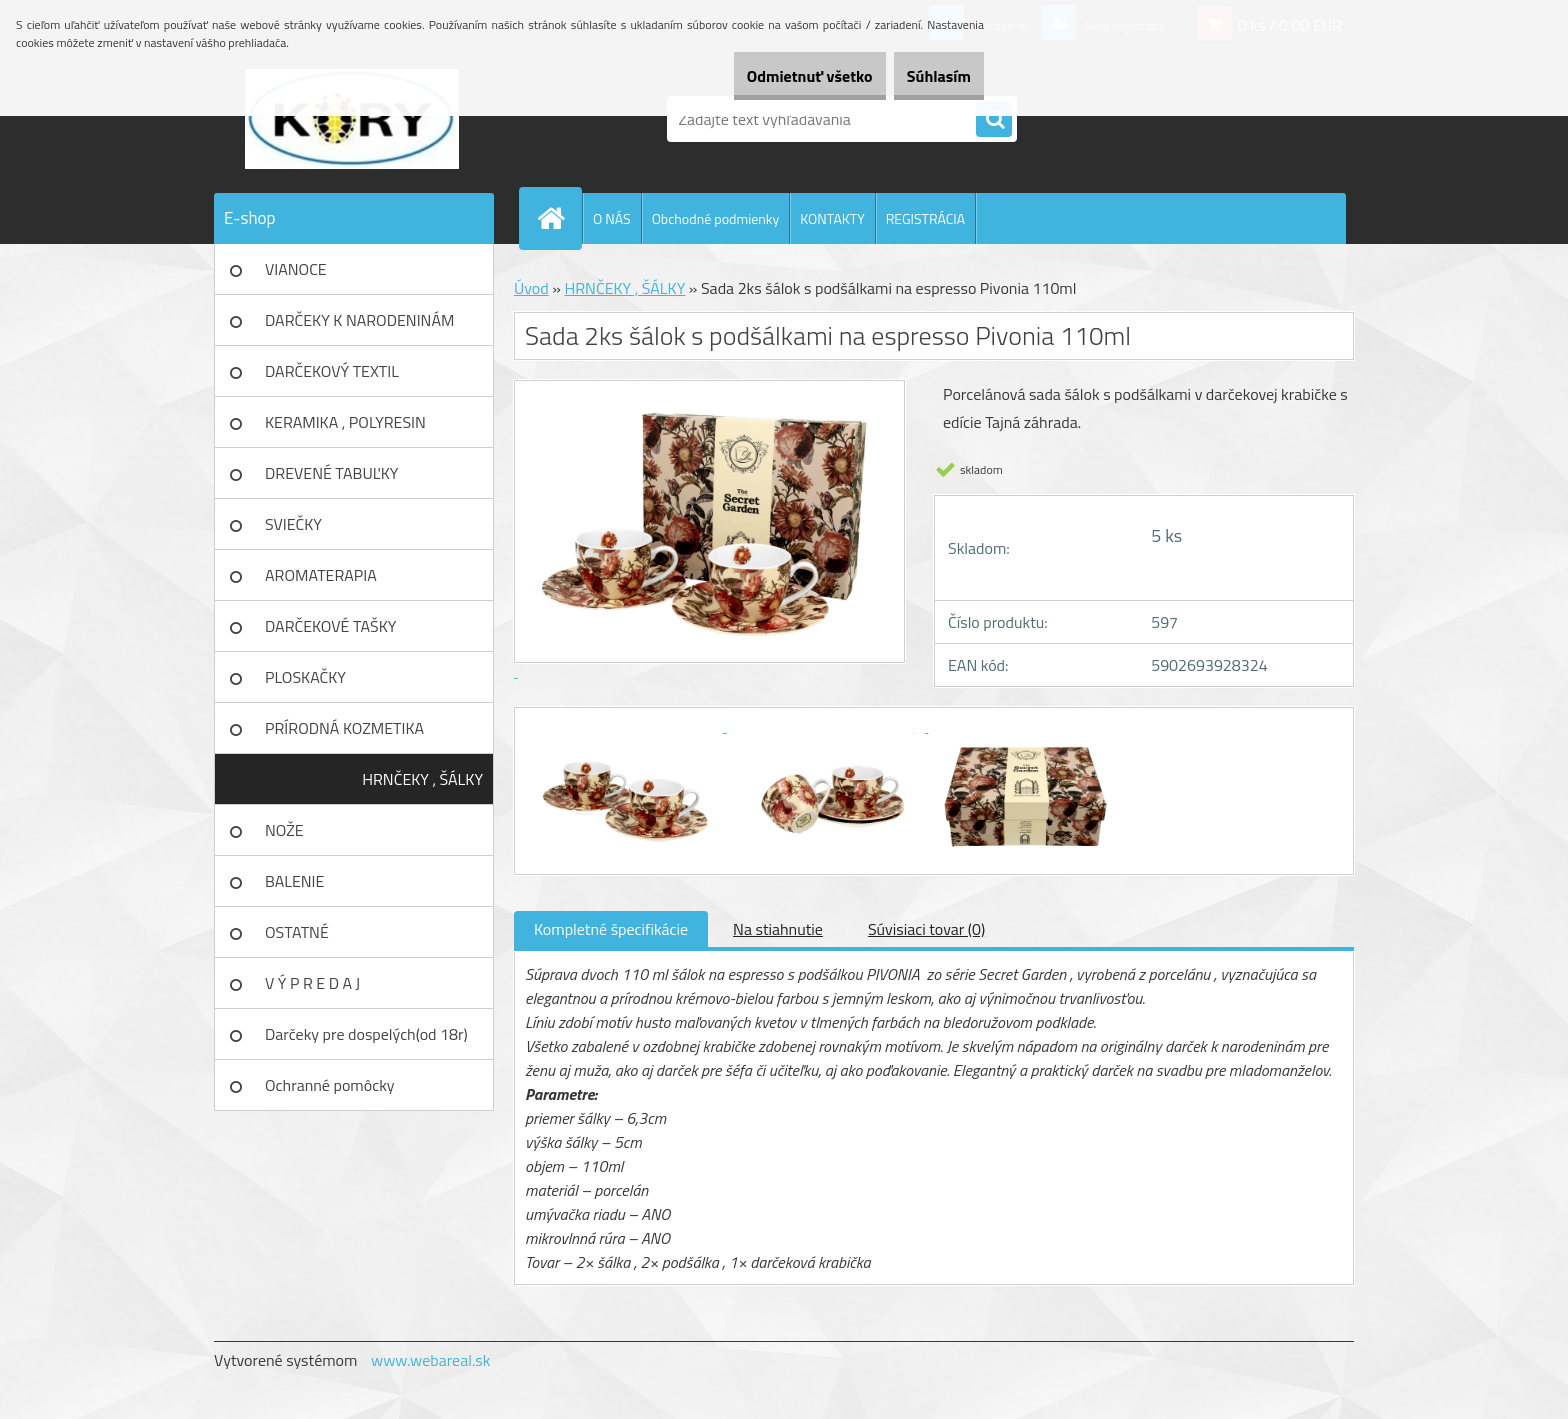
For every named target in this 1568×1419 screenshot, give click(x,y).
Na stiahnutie (778, 929)
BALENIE (294, 881)
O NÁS (612, 218)
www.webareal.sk (431, 1360)
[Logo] (351, 119)
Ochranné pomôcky (330, 1085)
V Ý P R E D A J (312, 983)
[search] (994, 120)
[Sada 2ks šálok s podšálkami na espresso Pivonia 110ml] (626, 726)
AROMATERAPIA (321, 575)
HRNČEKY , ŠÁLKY (422, 779)
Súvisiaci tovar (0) (926, 929)
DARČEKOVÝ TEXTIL (332, 371)
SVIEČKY (293, 524)
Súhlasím (927, 76)
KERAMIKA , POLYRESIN (345, 422)
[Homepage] (559, 218)
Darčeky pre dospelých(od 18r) (366, 1034)
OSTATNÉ (297, 932)
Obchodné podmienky (716, 218)
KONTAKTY (832, 218)
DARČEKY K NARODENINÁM (359, 320)
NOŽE (284, 830)
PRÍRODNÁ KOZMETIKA (344, 728)
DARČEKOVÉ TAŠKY (330, 626)
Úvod (531, 288)
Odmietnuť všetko (774, 76)
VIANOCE (296, 269)
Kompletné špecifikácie (611, 929)
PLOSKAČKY (305, 677)
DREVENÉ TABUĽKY (331, 473)
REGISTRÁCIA (925, 218)
